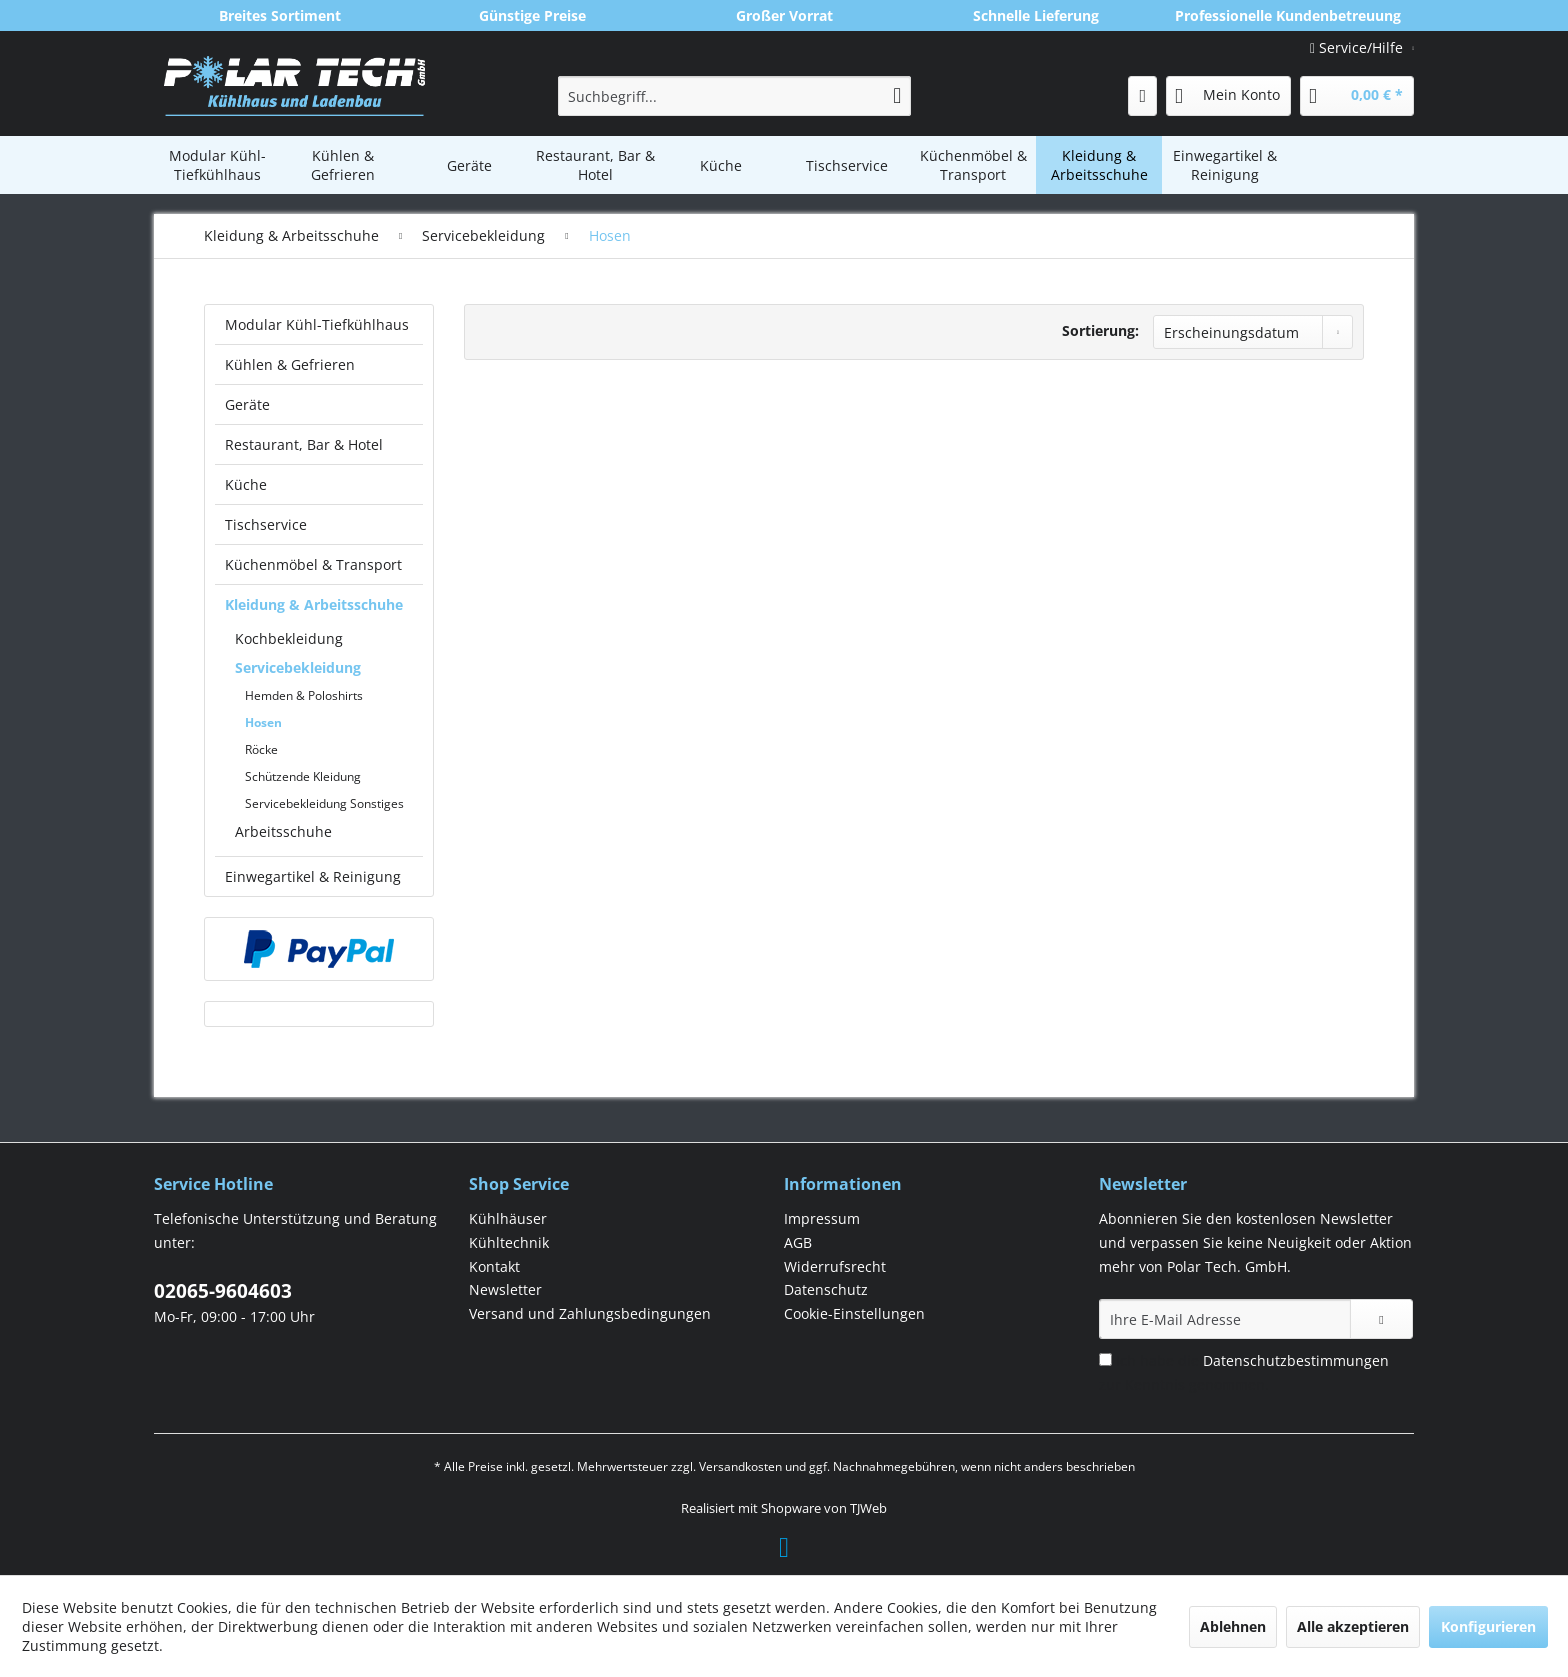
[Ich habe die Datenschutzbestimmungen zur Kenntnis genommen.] (1105, 1359)
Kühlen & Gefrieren (290, 364)
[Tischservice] (847, 165)
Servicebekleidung (298, 667)
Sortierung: (1100, 330)
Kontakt (494, 1266)
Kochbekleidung (289, 638)
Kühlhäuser (508, 1218)
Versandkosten (740, 1466)
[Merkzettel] (1142, 96)
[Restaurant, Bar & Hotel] (595, 165)
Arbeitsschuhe (283, 831)
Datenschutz (826, 1289)
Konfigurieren (1488, 1626)
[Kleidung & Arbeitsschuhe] (1099, 165)
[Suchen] (897, 96)
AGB (798, 1242)
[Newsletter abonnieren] (1381, 1319)
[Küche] (721, 165)
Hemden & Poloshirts (304, 695)
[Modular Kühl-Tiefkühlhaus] (217, 165)
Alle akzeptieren (1353, 1626)
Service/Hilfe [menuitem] (1358, 47)
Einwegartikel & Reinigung (313, 876)
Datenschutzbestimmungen (1296, 1360)
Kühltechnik (509, 1242)
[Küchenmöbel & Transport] (973, 165)
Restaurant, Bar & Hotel (304, 444)
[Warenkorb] (1357, 96)
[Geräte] (469, 165)
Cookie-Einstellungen (854, 1313)
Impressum (822, 1218)
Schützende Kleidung (303, 776)
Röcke (261, 749)
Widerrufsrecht (835, 1266)
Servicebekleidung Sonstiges (324, 803)
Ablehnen (1233, 1626)
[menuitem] (734, 96)
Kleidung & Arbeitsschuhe (314, 604)
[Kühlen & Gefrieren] (343, 165)
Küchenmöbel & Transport (313, 564)
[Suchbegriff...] (734, 96)
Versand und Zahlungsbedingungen (590, 1313)
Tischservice (266, 524)
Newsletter (505, 1289)
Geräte (247, 404)
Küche (246, 484)
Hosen (263, 722)
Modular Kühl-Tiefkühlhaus (317, 324)
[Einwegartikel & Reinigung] (1225, 165)
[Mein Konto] (1228, 96)
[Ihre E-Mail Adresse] (1225, 1319)
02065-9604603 (223, 1291)
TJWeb (868, 1508)
